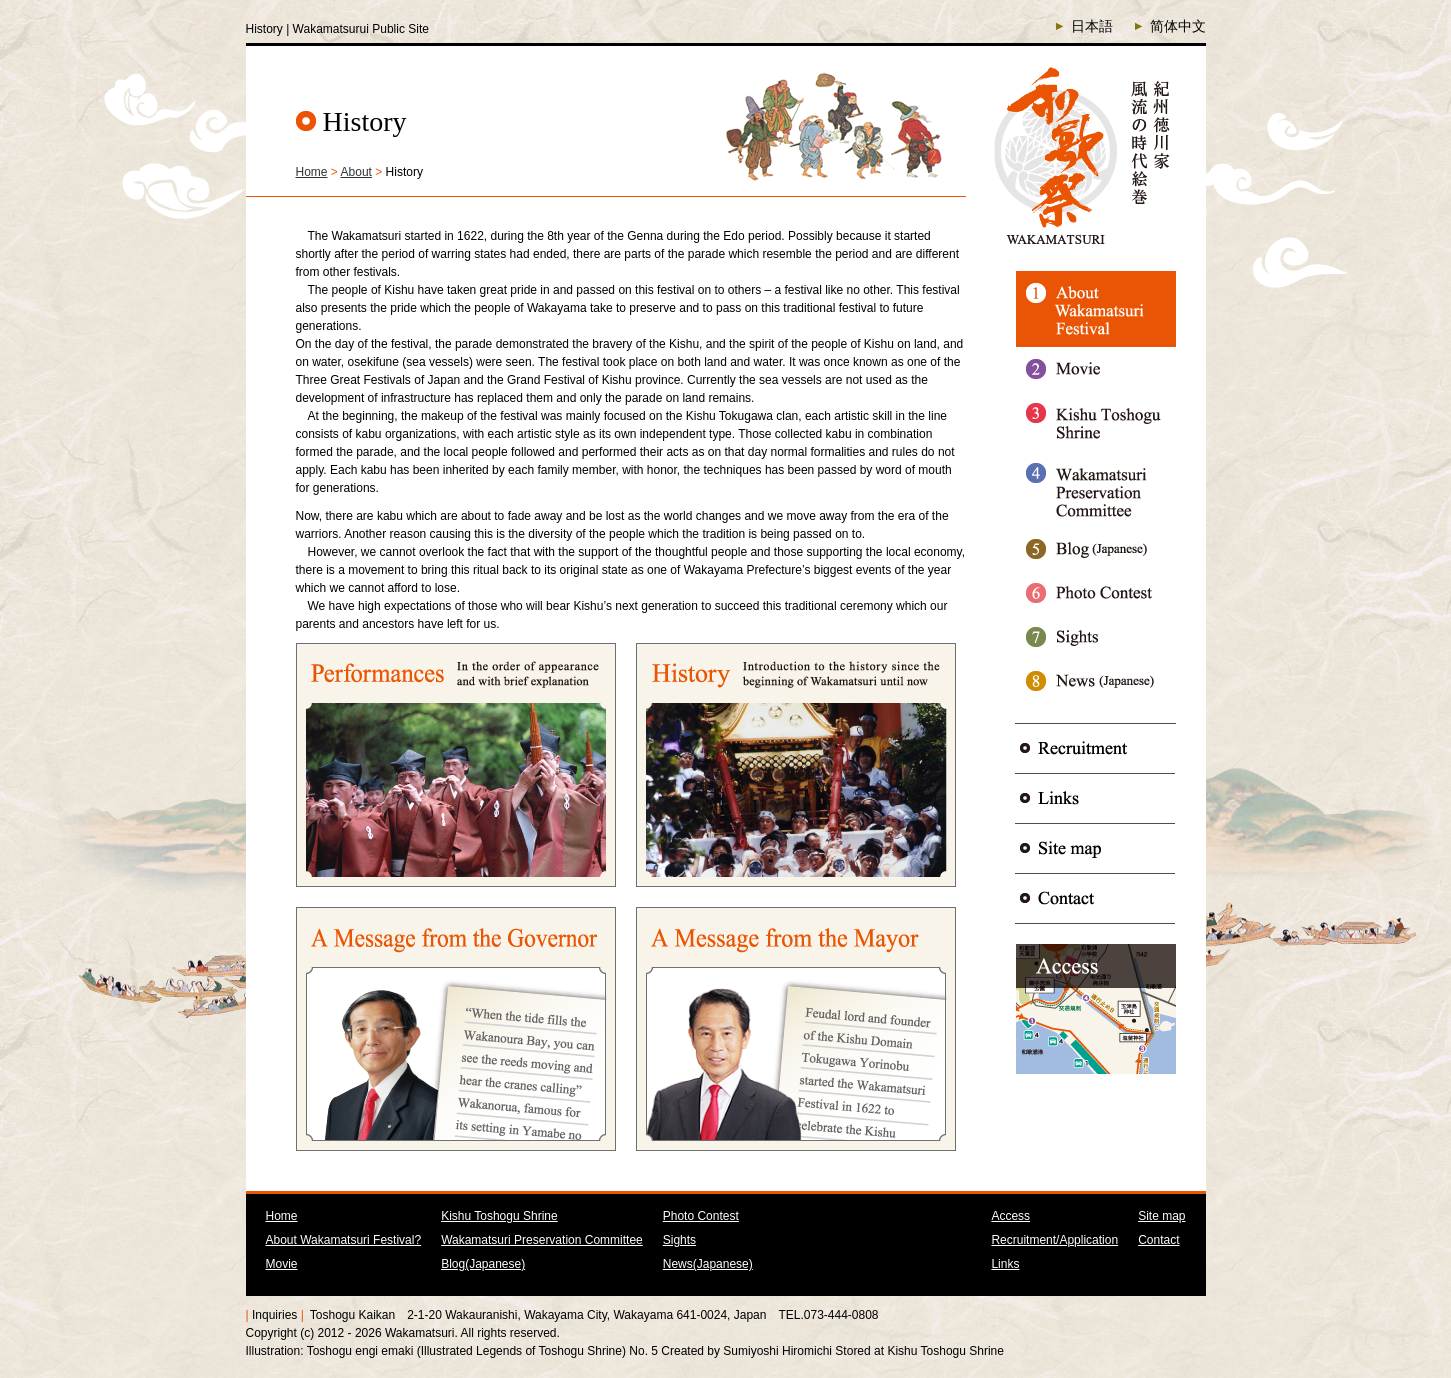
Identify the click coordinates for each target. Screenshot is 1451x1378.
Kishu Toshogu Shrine (499, 1216)
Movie (282, 1264)
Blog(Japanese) (483, 1264)
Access (1010, 1216)
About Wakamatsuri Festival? (344, 1240)
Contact (1158, 1240)
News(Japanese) (708, 1264)
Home (312, 172)
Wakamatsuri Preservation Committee (542, 1240)
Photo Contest (701, 1216)
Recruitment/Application (1054, 1240)
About (356, 172)
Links (1005, 1264)
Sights (679, 1240)
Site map (1161, 1216)
